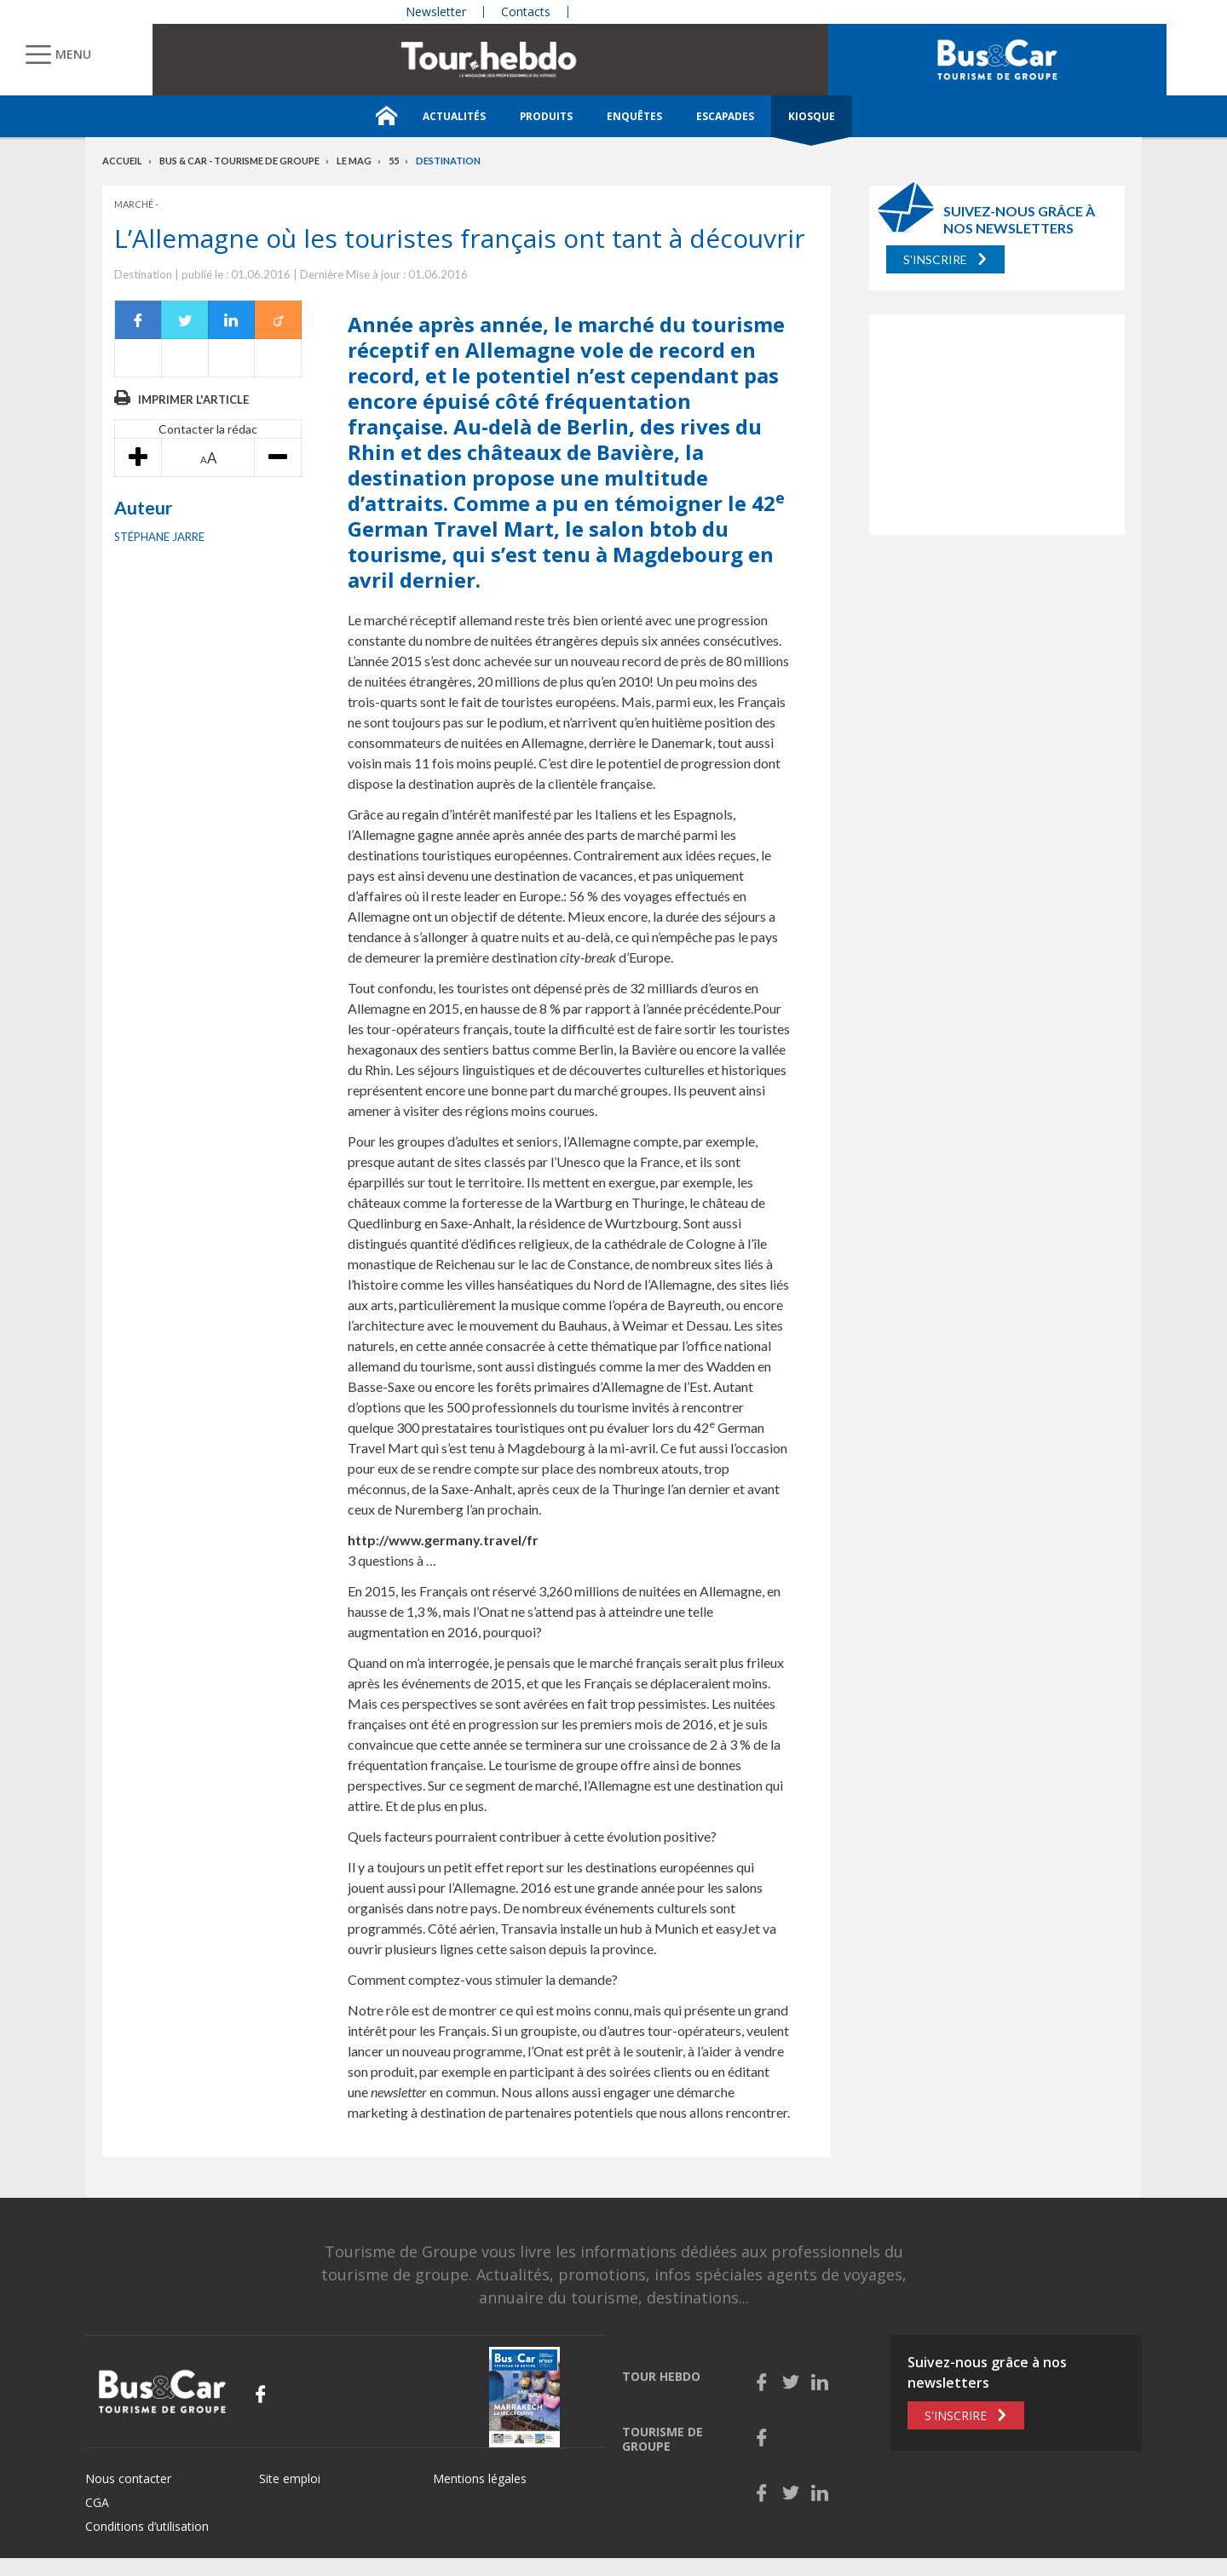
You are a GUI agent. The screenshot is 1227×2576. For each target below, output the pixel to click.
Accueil (122, 160)
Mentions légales (480, 2478)
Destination (448, 160)
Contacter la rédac (207, 429)
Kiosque (811, 116)
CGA (97, 2502)
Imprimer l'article (193, 399)
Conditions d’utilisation (147, 2526)
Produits (546, 116)
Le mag (354, 160)
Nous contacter (128, 2478)
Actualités (454, 116)
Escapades (725, 116)
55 (394, 160)
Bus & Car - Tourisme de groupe (239, 160)
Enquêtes (634, 116)
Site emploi (289, 2478)
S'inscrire (935, 259)
